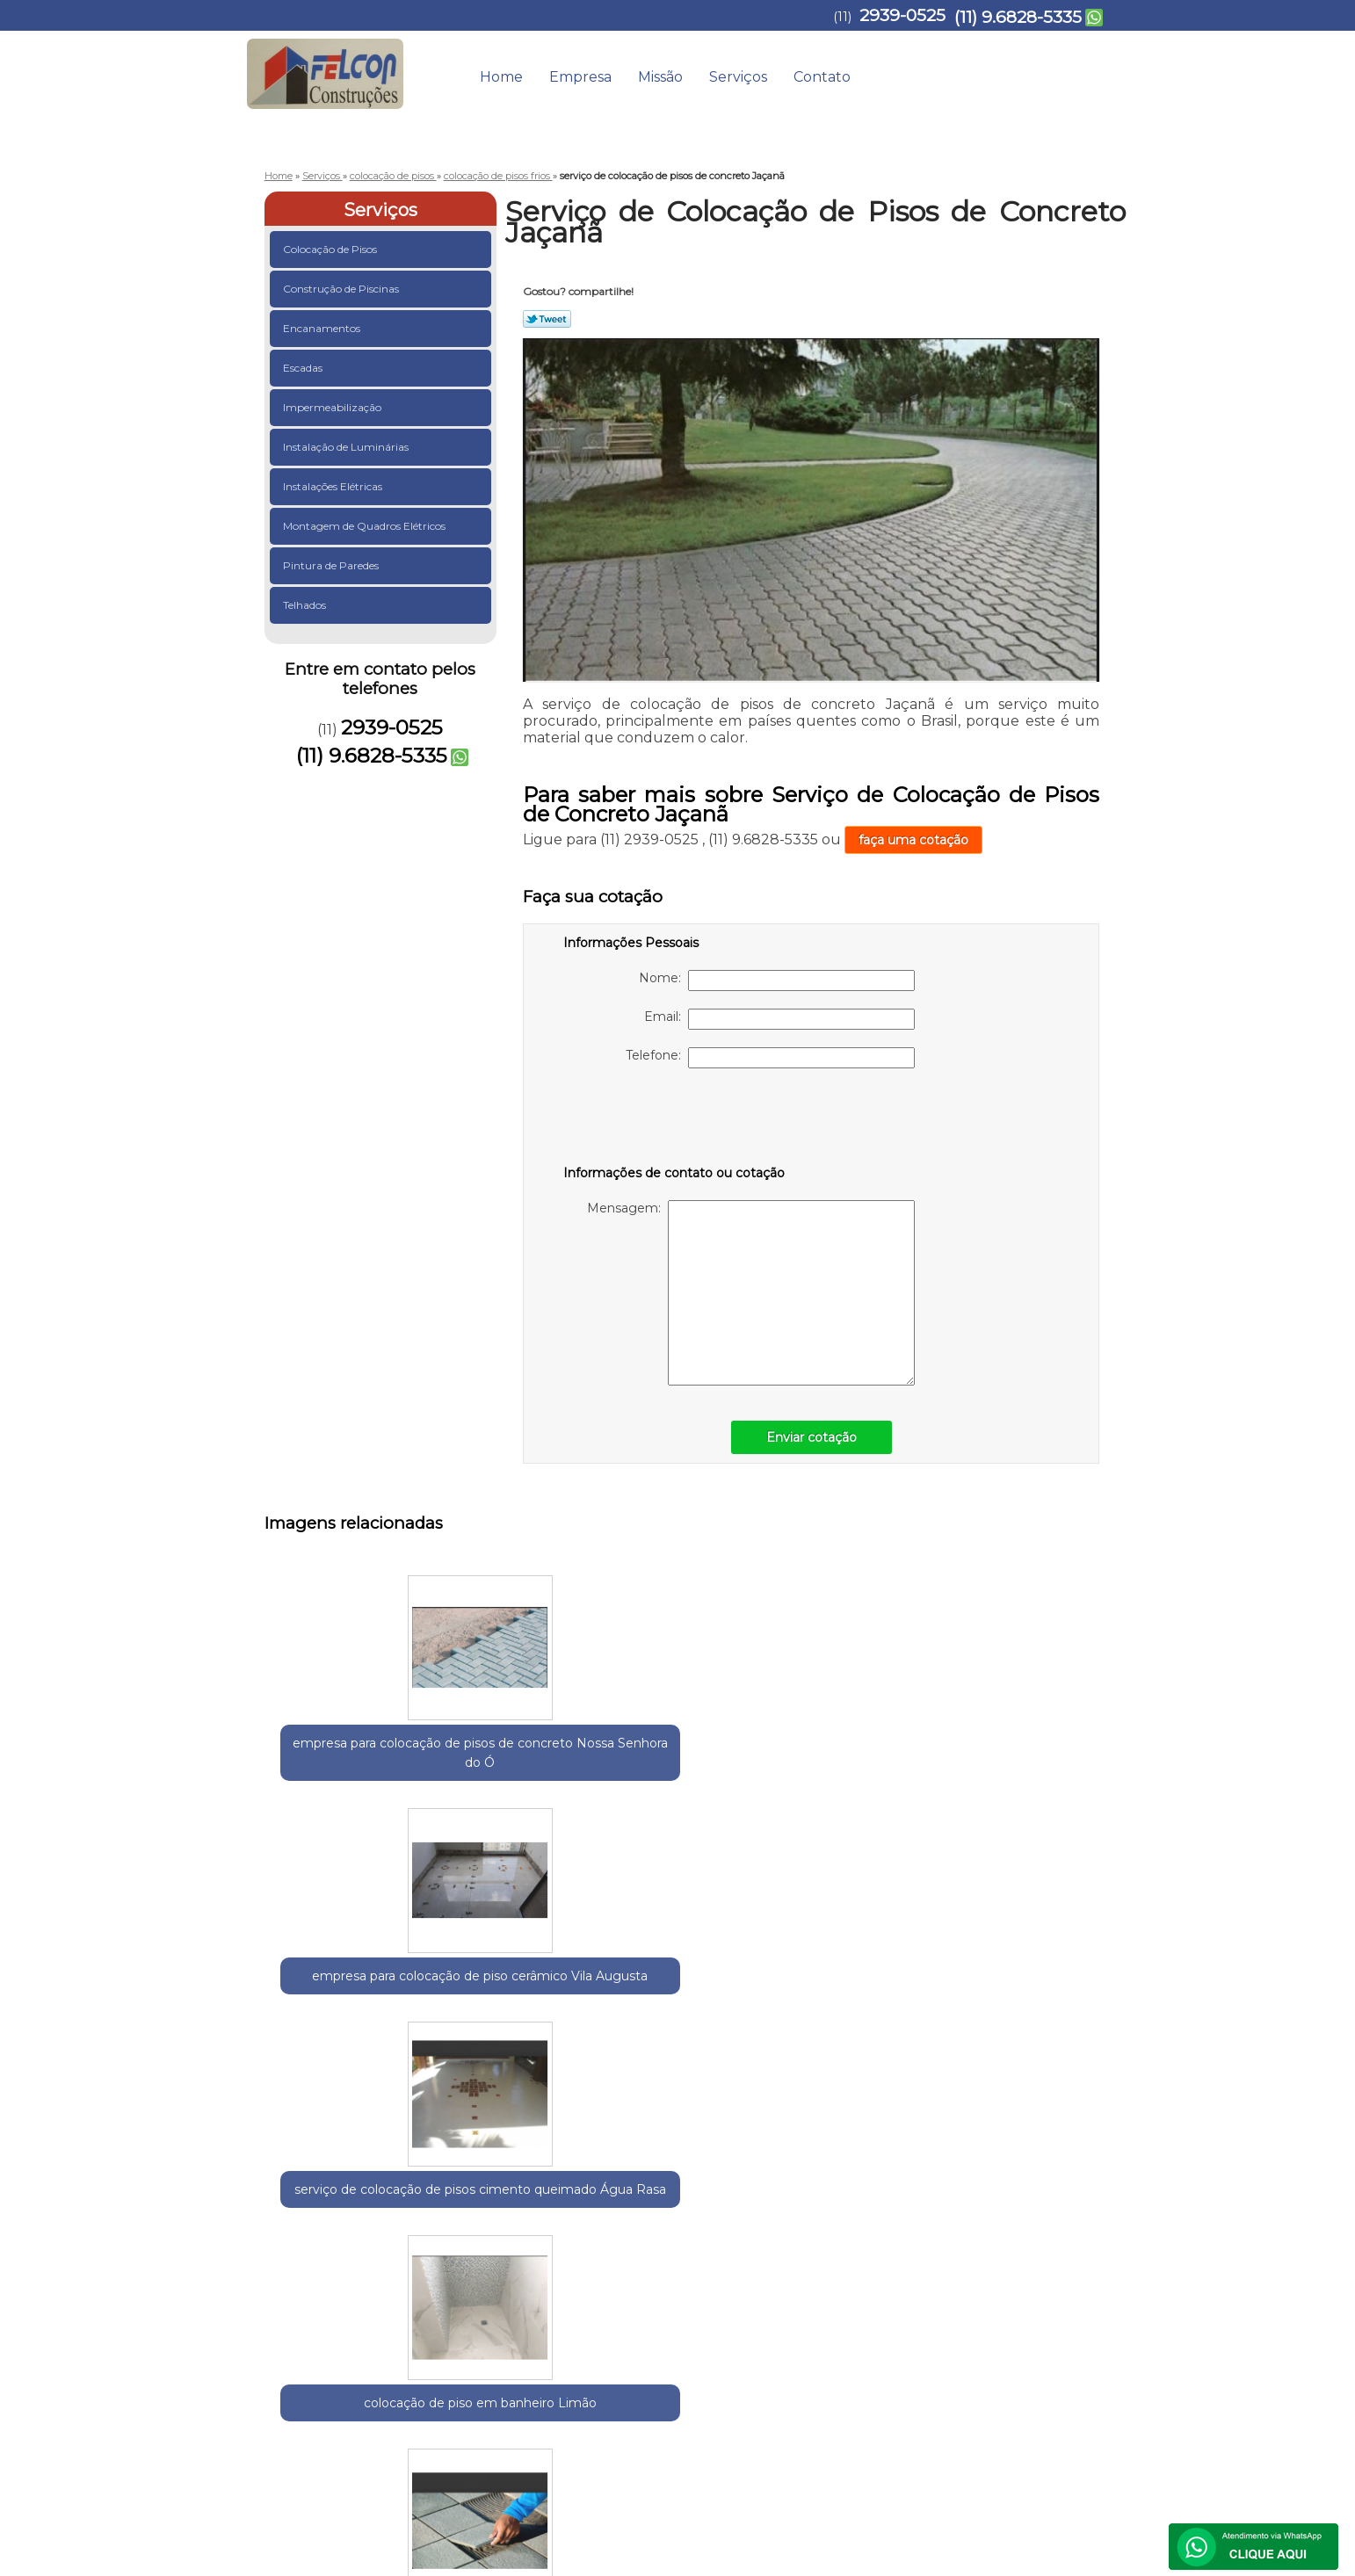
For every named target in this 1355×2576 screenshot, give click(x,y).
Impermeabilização (333, 407)
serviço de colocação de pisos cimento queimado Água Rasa (691, 1772)
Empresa (580, 77)
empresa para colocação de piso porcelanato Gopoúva (862, 2043)
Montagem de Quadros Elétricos (365, 525)
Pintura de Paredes (332, 565)
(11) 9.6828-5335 (1018, 17)
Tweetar (547, 319)
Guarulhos (361, 2222)
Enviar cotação (811, 1437)
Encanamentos (323, 328)
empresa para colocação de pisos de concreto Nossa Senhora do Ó (348, 1772)
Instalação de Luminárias (347, 446)
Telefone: (770, 1057)
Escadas (304, 367)
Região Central (441, 2222)
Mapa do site (1062, 2382)
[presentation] (674, 1120)
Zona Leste (521, 2222)
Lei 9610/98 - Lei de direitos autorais (636, 2322)
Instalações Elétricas (334, 486)
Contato (822, 77)
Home (501, 77)
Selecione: (296, 2222)
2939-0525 (902, 15)
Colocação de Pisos (331, 249)
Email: (779, 1019)
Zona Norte (591, 2222)
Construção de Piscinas (342, 288)
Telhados (306, 604)
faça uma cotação (913, 840)
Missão (660, 77)
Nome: (777, 980)
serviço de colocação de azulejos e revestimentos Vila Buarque (1033, 2053)
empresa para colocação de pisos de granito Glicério (348, 2034)
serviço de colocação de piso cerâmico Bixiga (519, 2034)
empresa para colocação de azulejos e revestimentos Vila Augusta (691, 2053)
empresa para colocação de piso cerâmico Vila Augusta (519, 1772)
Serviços (738, 77)
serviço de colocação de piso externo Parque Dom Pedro (1033, 1772)
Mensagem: (751, 1293)
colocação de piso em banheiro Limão (862, 1762)
